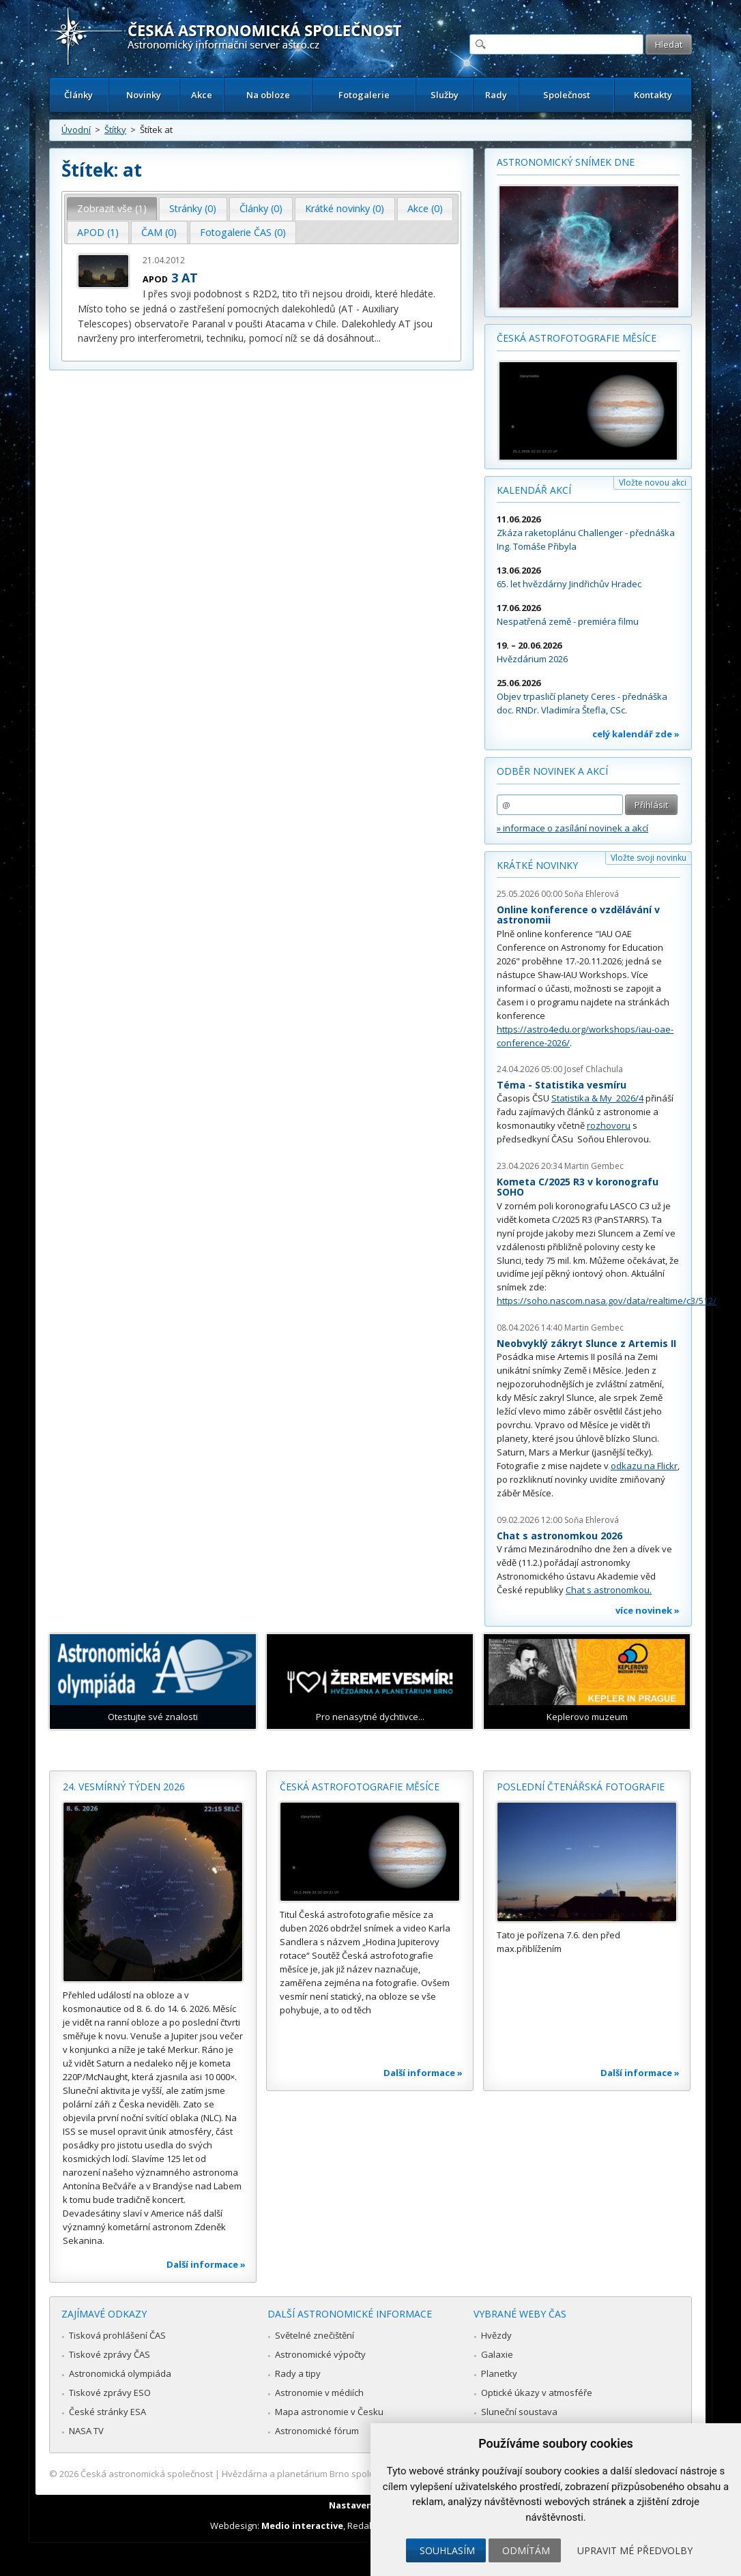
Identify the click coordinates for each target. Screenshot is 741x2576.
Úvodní (76, 129)
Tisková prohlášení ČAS (117, 2335)
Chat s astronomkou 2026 (559, 1535)
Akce (201, 95)
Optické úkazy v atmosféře (536, 2392)
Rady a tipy (298, 2373)
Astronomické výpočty (320, 2354)
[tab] (112, 208)
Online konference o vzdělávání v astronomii (578, 915)
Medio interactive (302, 2525)
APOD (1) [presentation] (98, 232)
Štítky (115, 129)
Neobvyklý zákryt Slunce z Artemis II (586, 1343)
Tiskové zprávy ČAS (109, 2354)
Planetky (499, 2373)
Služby (445, 95)
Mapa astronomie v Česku (329, 2411)
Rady (496, 95)
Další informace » (206, 2264)
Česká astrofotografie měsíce (576, 337)
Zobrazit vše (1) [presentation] (112, 208)
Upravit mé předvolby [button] (635, 2550)
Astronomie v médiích (319, 2392)
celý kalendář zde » (636, 734)
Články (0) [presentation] (260, 208)
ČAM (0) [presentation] (159, 232)
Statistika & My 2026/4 (597, 1098)
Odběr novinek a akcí (552, 771)
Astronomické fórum (317, 2431)
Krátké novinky (537, 865)
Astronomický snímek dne (566, 162)
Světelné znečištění (314, 2335)
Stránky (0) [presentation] (192, 208)
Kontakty (653, 95)
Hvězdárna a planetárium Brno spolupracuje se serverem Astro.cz (358, 2474)
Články (78, 95)
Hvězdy (496, 2335)
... (378, 337)
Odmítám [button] (526, 2550)
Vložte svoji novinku (648, 857)
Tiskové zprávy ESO (110, 2392)
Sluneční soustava (519, 2411)
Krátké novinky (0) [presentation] (344, 208)
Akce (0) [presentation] (425, 208)
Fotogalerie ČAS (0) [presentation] (243, 232)
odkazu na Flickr (644, 1466)
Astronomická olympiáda (120, 2373)
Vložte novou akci (652, 482)
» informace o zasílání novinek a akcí (572, 828)
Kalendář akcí (534, 490)
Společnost (566, 95)
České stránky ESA (107, 2411)
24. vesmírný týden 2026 (124, 1786)
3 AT (184, 277)
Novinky (143, 95)
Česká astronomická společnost (147, 2474)
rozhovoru (608, 1125)
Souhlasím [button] (447, 2550)
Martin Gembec (594, 1166)
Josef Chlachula (593, 1069)
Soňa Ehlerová (591, 894)
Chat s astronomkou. (609, 1590)
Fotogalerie (364, 95)
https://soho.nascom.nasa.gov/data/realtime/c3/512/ (606, 1300)
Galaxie (497, 2354)
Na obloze (268, 95)
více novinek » (647, 1610)
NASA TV (86, 2431)
